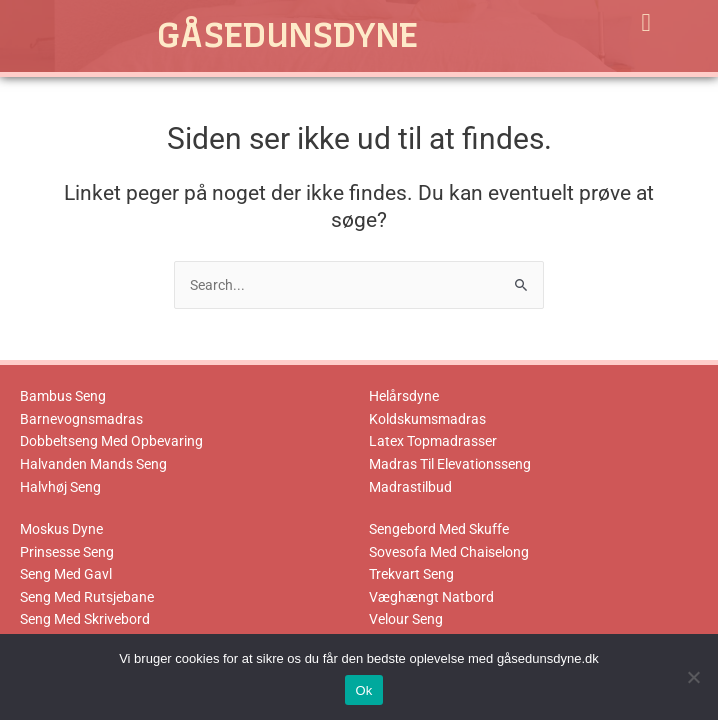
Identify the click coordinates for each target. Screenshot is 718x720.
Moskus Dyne (61, 529)
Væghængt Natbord (431, 597)
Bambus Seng (63, 396)
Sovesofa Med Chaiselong (449, 552)
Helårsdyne (404, 396)
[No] (693, 677)
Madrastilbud (410, 487)
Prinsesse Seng (67, 552)
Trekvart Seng (411, 574)
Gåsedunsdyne (287, 35)
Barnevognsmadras (81, 419)
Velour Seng (406, 619)
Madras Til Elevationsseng (450, 464)
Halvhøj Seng (60, 487)
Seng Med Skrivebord (85, 619)
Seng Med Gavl (66, 574)
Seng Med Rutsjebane (87, 597)
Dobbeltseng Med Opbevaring (111, 441)
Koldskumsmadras (427, 419)
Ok (363, 690)
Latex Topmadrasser (433, 441)
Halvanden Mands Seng (93, 464)
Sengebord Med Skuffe (439, 529)
